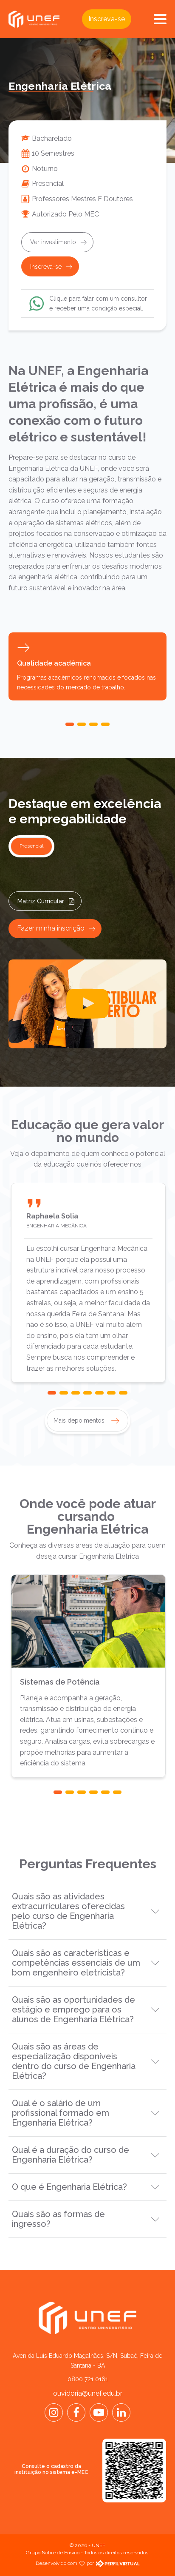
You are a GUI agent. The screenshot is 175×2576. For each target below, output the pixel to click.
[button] (69, 724)
